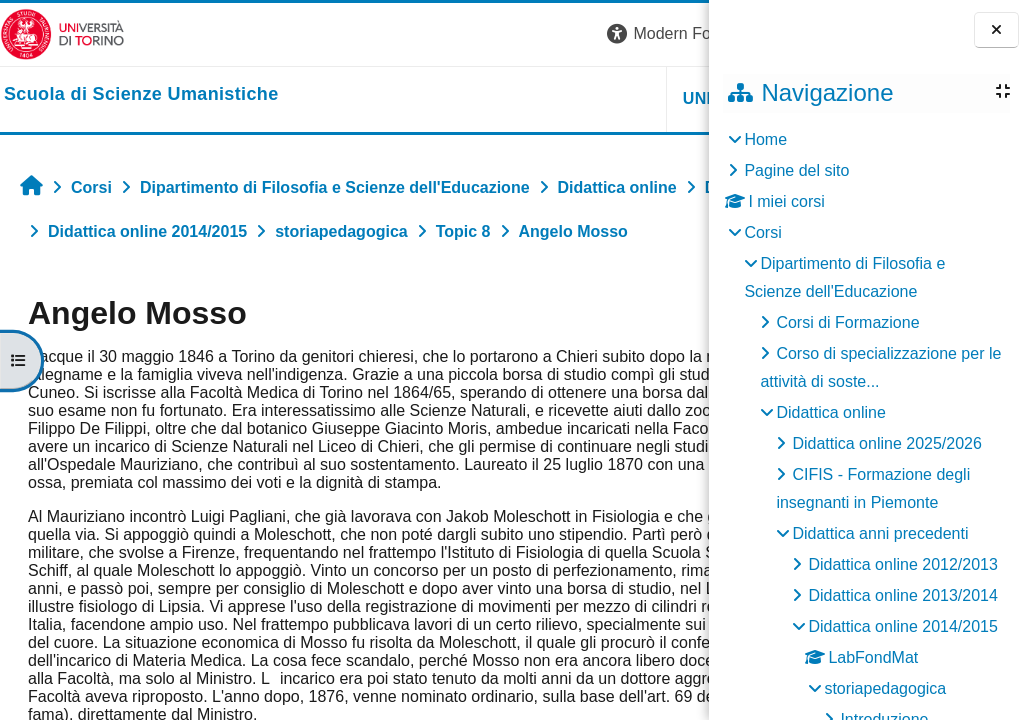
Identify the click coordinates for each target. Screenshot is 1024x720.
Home (765, 139)
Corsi (762, 232)
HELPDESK (583, 98)
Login (673, 33)
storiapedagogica (885, 688)
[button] (429, 34)
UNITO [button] (462, 98)
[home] (141, 95)
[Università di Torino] (62, 33)
